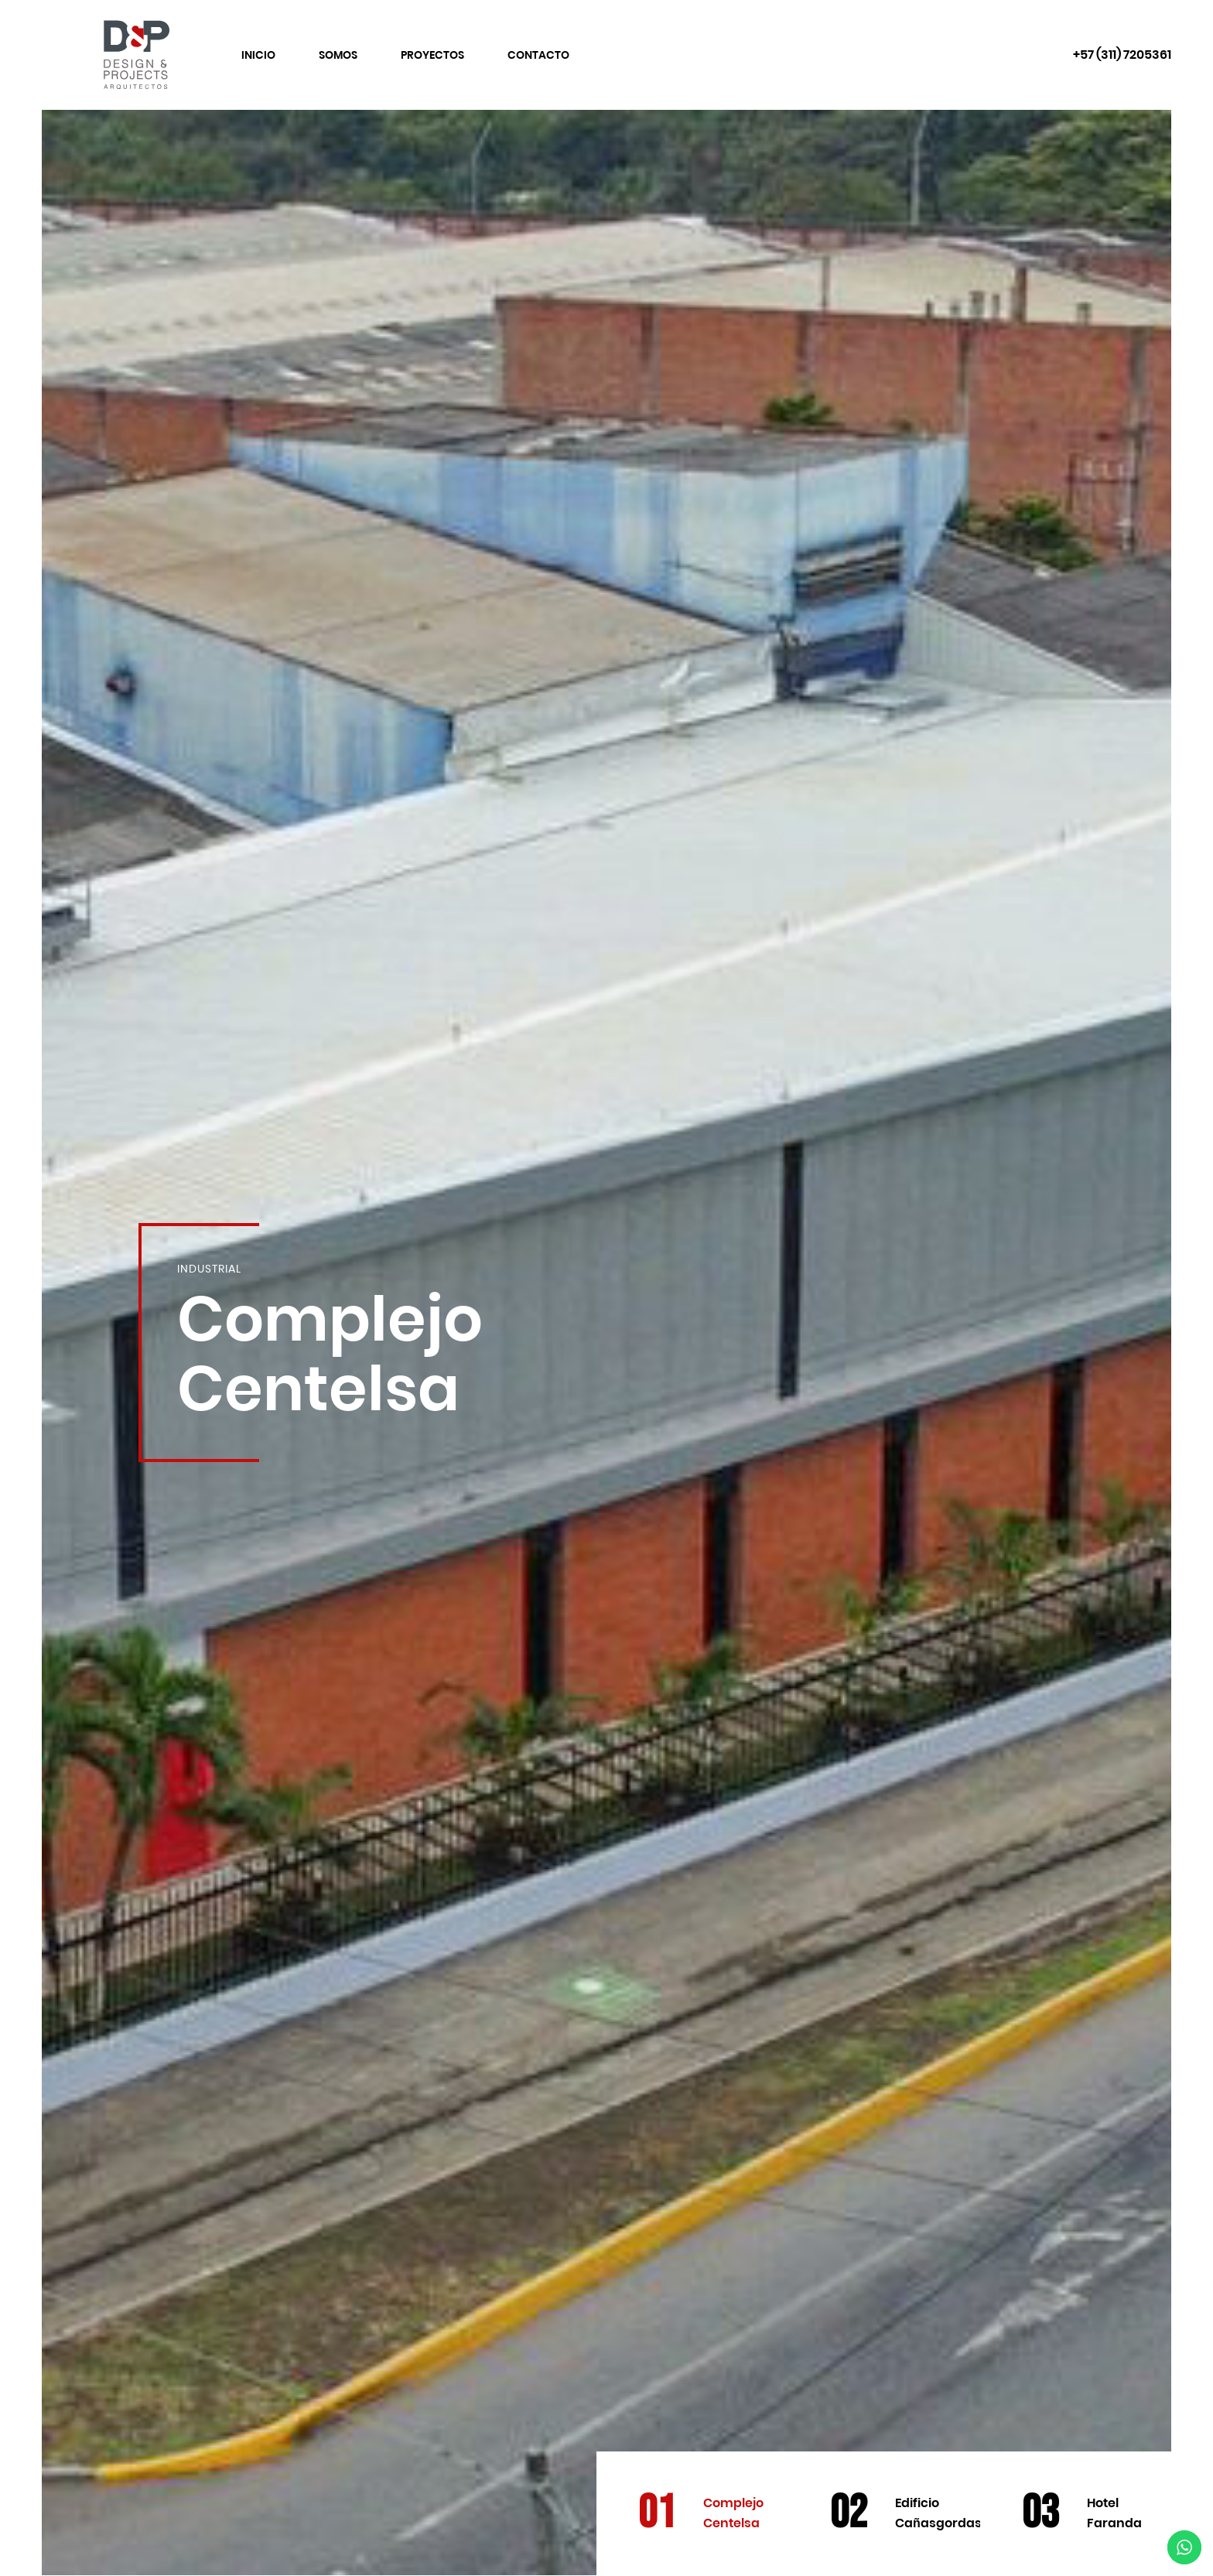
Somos (338, 55)
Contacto (538, 55)
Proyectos (432, 55)
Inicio (258, 55)
